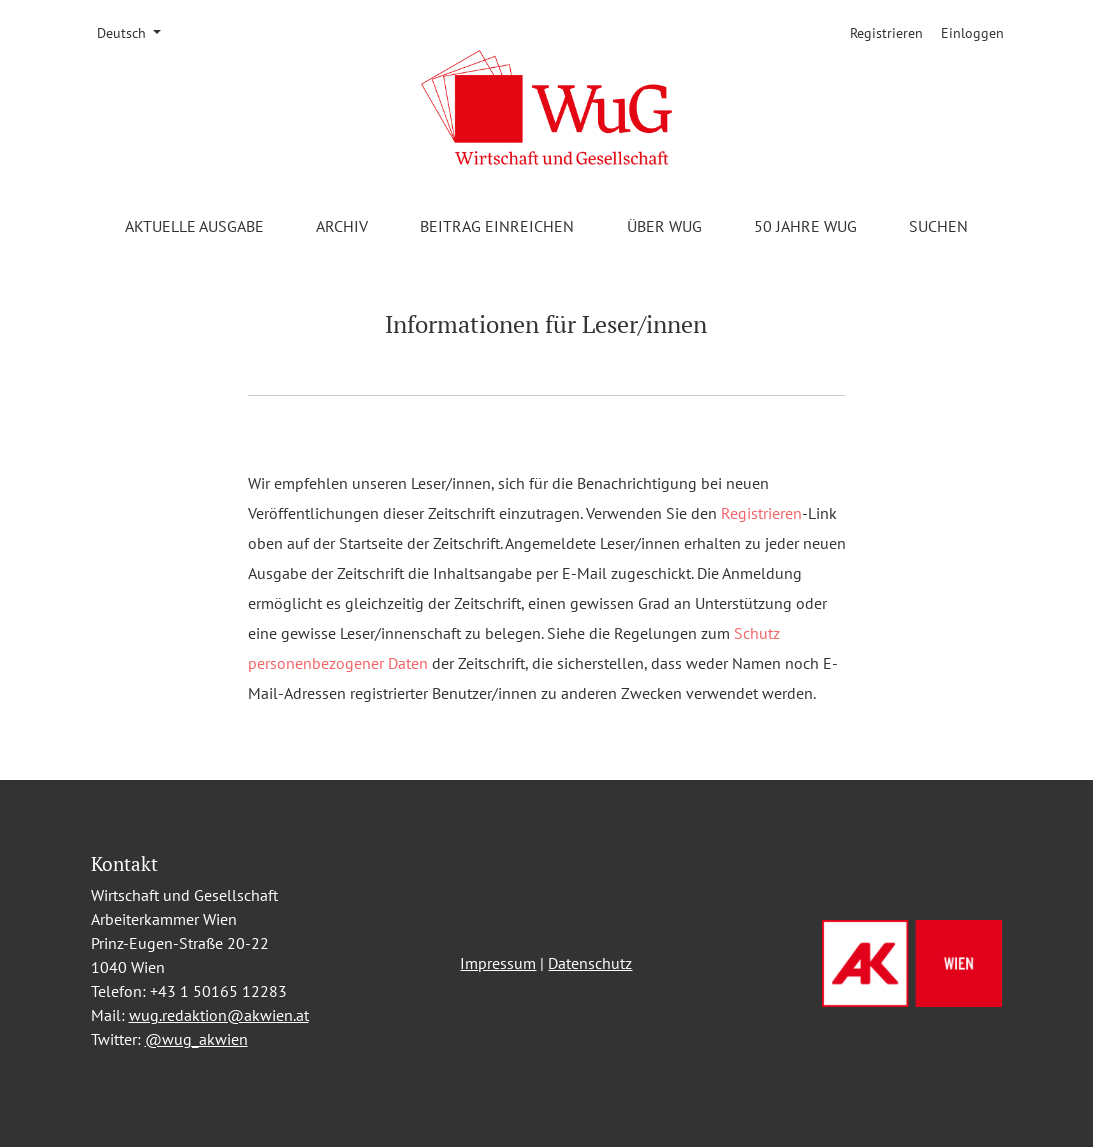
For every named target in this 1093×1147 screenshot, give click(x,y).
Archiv (342, 226)
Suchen (938, 226)
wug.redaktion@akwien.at (219, 1015)
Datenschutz (590, 963)
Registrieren (886, 33)
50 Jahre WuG (805, 226)
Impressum (498, 963)
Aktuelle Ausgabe (194, 226)
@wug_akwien (196, 1039)
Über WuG (664, 226)
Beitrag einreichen (497, 226)
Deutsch (136, 32)
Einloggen (972, 33)
